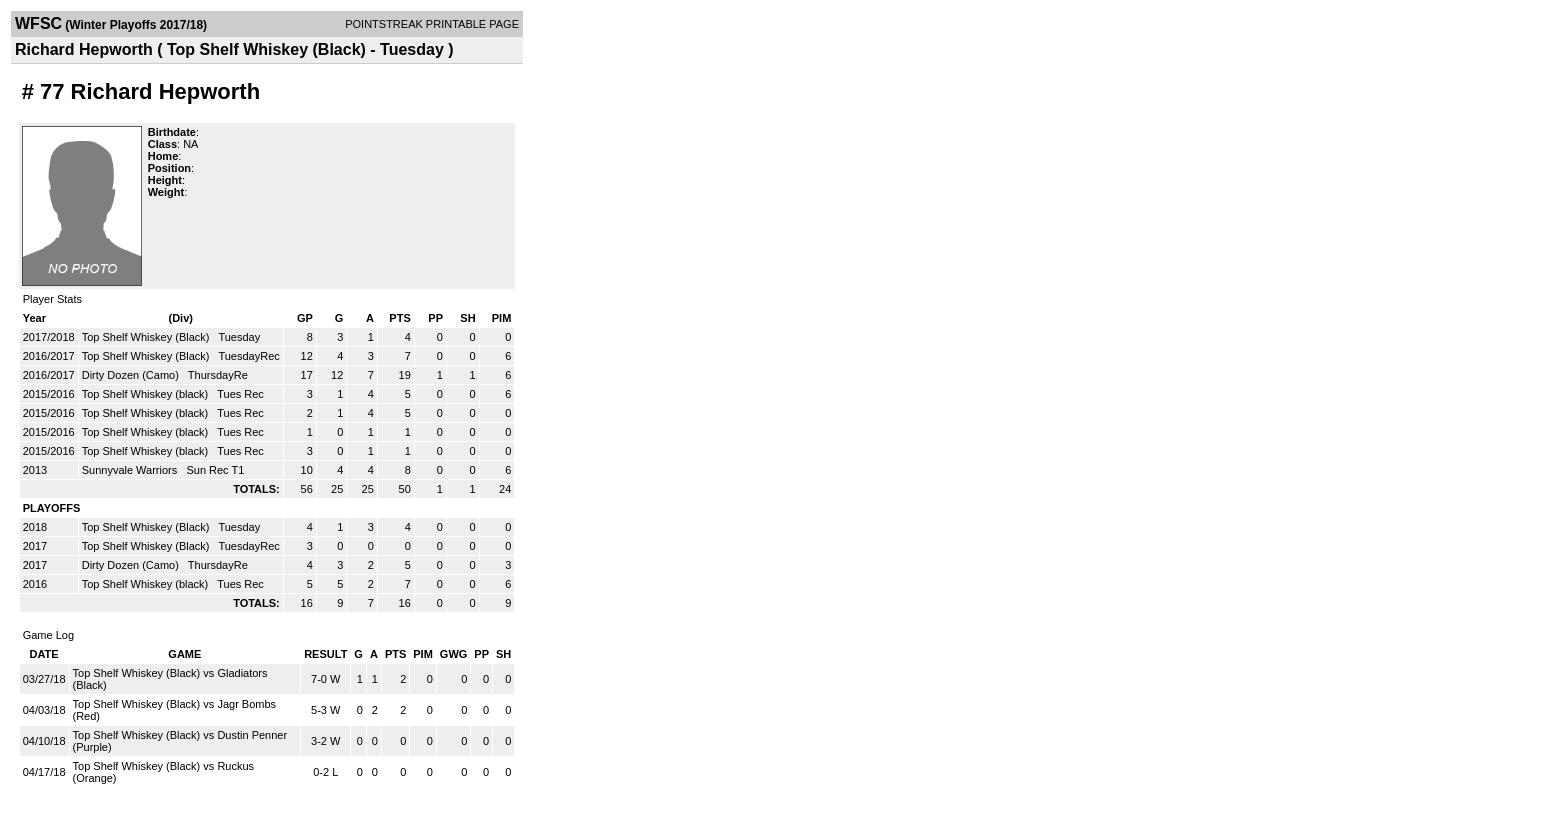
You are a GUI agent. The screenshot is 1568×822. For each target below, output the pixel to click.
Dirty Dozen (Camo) (132, 375)
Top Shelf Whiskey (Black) (147, 337)
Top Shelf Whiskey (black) (147, 394)
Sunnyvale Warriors (131, 470)
